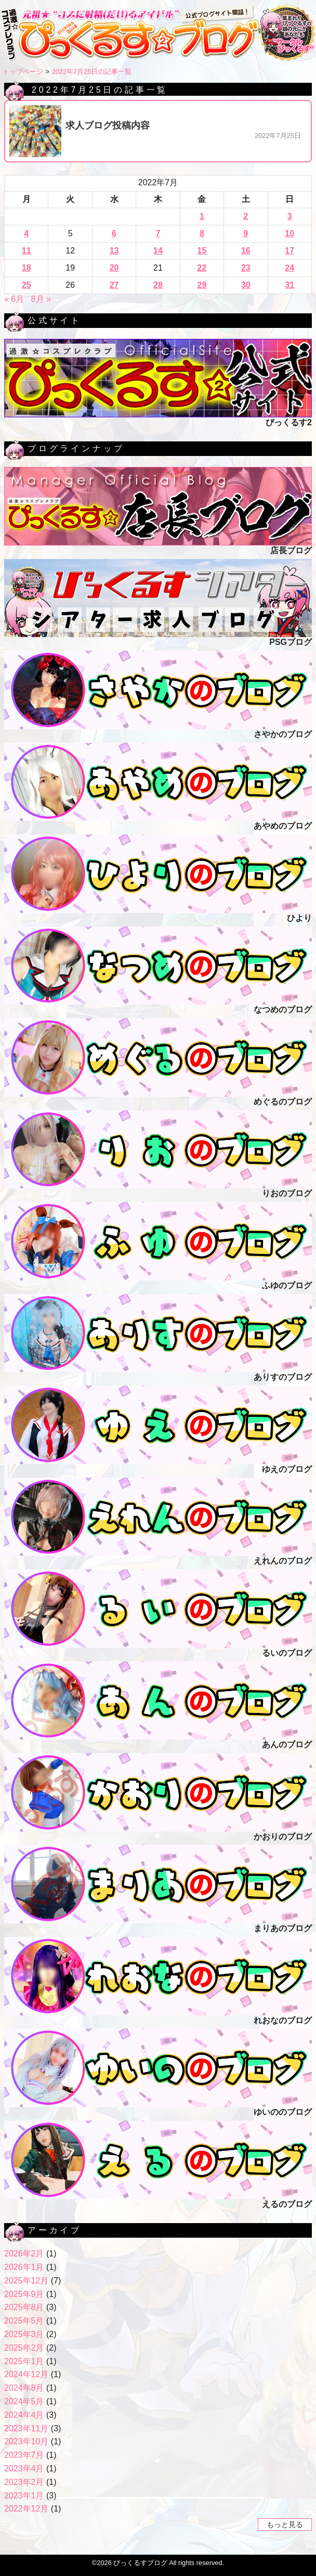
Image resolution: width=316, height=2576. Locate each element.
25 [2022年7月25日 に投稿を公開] (26, 285)
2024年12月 (26, 2374)
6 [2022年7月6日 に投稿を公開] (114, 233)
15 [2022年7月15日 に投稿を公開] (202, 250)
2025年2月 (24, 2347)
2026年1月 (24, 2267)
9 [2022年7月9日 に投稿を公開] (245, 233)
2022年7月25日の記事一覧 (92, 71)
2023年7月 (24, 2455)
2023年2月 (24, 2482)
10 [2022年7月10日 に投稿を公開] (289, 233)
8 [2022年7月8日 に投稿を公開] (202, 233)
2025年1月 (24, 2361)
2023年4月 (24, 2468)
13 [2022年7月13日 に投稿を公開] (114, 250)
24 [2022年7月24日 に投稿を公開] (289, 267)
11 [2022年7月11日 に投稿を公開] (26, 250)
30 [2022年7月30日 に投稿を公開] (246, 285)
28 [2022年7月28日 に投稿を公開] (158, 285)
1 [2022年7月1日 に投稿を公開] (202, 216)
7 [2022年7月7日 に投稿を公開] (158, 233)
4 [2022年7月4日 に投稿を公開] (26, 233)
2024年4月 (24, 2414)
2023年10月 (26, 2441)
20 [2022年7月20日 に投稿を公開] (114, 267)
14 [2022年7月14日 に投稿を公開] (158, 250)
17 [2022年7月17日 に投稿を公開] (289, 250)
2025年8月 (24, 2307)
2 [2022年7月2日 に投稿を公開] (245, 216)
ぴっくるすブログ (140, 2563)
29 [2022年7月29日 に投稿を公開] (202, 285)
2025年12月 (26, 2280)
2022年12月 (26, 2508)
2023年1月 (24, 2495)
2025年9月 (24, 2294)
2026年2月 (24, 2253)
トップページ (23, 71)
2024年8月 (24, 2387)
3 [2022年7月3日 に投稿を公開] (289, 216)
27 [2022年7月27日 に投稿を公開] (114, 285)
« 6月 (14, 299)
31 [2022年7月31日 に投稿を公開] (289, 285)
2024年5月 (24, 2401)
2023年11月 (26, 2428)
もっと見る (285, 2524)
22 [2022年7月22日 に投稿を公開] (202, 267)
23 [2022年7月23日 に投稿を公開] (246, 267)
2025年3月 (24, 2334)
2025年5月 (24, 2320)
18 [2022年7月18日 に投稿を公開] (26, 267)
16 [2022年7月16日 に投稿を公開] (246, 250)
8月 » (41, 299)
